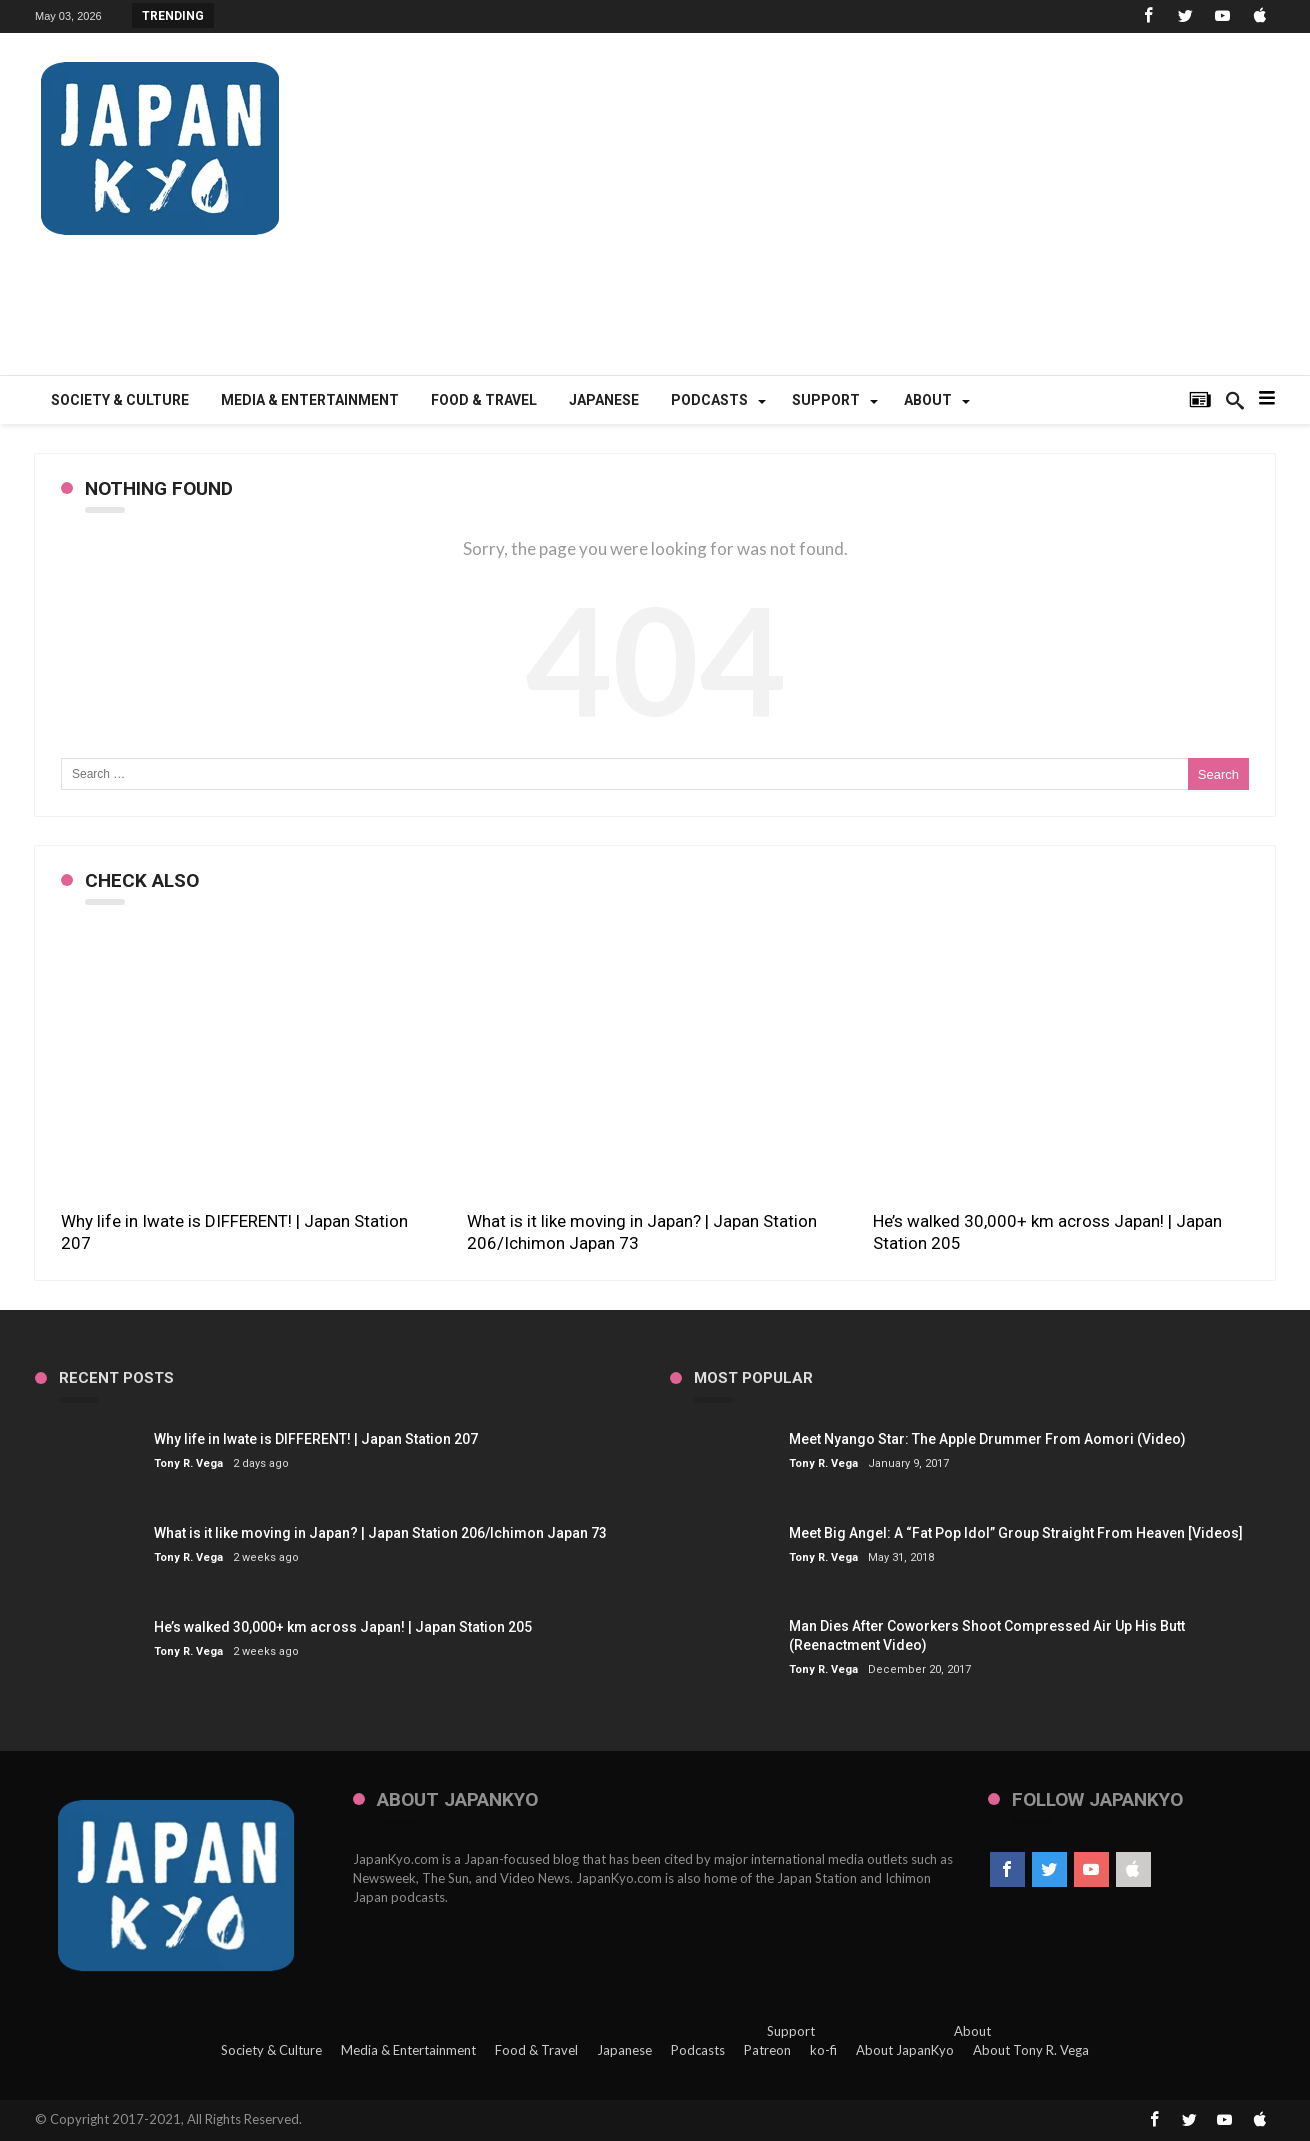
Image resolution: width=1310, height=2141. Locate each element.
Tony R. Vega (188, 1463)
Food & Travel (536, 2050)
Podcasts (698, 2050)
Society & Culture (271, 2050)
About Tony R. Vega (1031, 2050)
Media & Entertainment (408, 2050)
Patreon (767, 2050)
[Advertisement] (911, 215)
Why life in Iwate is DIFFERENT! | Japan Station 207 (377, 15)
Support (791, 2031)
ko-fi (823, 2050)
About (972, 2031)
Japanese (624, 2050)
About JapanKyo (905, 2050)
